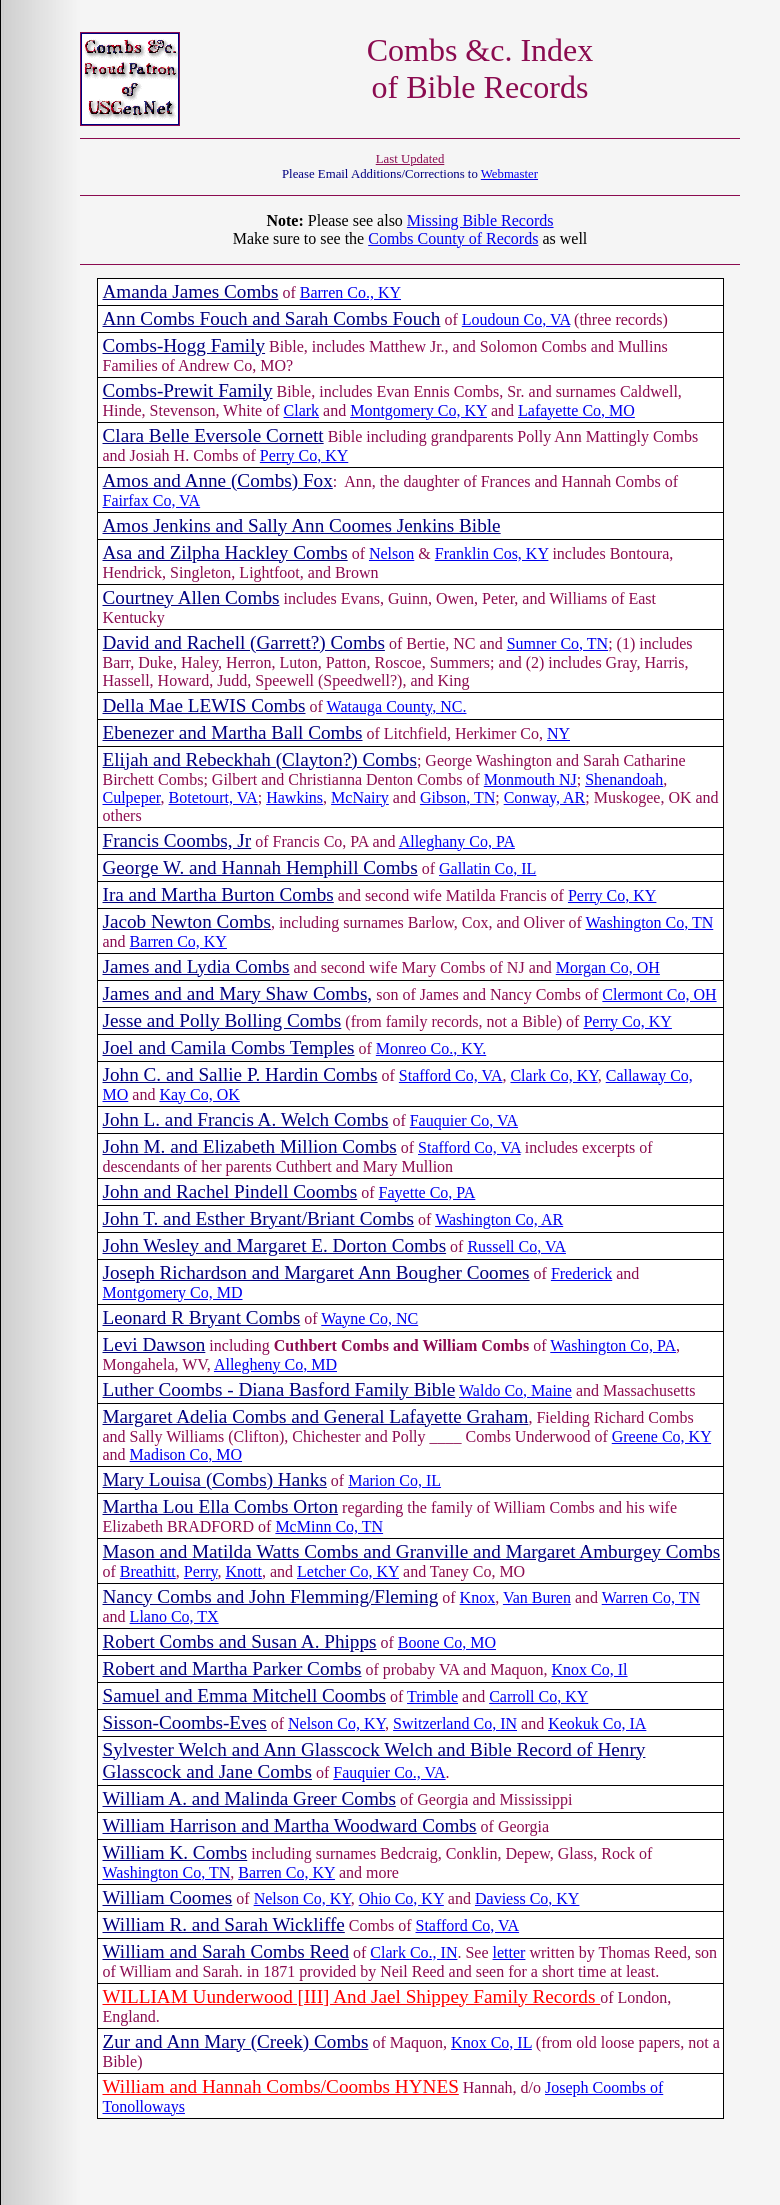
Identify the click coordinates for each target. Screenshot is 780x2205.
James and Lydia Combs (196, 966)
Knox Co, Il (590, 1669)
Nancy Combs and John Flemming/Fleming (271, 1596)
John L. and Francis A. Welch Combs (246, 1119)
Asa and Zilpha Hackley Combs (225, 552)
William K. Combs (175, 1852)
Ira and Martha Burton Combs (218, 894)
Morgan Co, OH (608, 967)
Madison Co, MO (186, 1454)
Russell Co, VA (516, 1246)
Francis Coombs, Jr (177, 840)
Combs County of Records (453, 238)
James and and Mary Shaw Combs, (238, 993)
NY (558, 733)
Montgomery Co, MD (173, 1292)
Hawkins (294, 797)
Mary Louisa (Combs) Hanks (215, 1479)
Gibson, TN (457, 797)
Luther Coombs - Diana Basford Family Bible (279, 1389)
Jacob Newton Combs (187, 921)
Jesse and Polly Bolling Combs (222, 1020)
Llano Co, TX (174, 1616)
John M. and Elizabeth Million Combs (250, 1146)
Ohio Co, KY (401, 1898)
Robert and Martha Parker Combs (232, 1668)
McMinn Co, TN (329, 1526)
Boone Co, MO (447, 1642)
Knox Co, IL (491, 2042)
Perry (201, 1571)
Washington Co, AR (499, 1219)
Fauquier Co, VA (464, 1120)
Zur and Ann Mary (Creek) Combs (236, 2041)
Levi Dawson (154, 1344)
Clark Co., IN (413, 1952)
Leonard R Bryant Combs (202, 1317)
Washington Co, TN (650, 922)
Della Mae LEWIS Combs (204, 705)
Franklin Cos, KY (492, 553)
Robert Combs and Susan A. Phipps (240, 1641)
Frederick (581, 1273)
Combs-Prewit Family (188, 390)
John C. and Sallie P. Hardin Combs (240, 1074)
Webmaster (509, 174)
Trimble (432, 1696)
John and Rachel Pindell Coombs (230, 1191)
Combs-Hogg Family (184, 345)
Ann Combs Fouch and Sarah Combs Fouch (272, 318)
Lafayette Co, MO (576, 410)
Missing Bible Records (480, 220)
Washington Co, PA (613, 1345)
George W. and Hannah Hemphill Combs (260, 867)
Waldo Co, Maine (515, 1390)
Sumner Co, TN (557, 643)
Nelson (391, 553)
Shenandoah (624, 779)
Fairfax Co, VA (152, 500)
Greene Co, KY (661, 1436)
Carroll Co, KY (538, 1696)
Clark (302, 410)
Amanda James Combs (191, 291)
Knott (243, 1571)
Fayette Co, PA (427, 1192)
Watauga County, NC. (397, 706)
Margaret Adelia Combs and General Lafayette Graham (316, 1416)
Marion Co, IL (394, 1480)
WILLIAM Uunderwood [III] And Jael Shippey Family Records (352, 1996)
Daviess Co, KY (527, 1898)
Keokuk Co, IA (597, 1723)
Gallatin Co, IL (487, 868)
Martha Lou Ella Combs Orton (221, 1506)
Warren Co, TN (651, 1597)
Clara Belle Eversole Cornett (213, 435)
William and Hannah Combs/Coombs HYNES (281, 2086)
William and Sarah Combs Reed (226, 1951)
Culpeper (132, 797)
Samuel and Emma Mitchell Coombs (245, 1695)
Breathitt (148, 1571)
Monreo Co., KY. (431, 1048)
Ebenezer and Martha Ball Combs (233, 732)
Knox (478, 1597)
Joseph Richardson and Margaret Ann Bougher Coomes (316, 1272)
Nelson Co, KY (336, 1723)
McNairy (360, 797)
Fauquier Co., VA (389, 1772)
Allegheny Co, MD (275, 1364)
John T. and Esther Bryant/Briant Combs (259, 1218)
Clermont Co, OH (659, 994)
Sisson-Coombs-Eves (185, 1722)
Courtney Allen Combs (191, 597)
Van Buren (537, 1597)
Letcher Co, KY (348, 1571)
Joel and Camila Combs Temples (229, 1047)
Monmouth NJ (530, 779)
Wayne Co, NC (369, 1318)
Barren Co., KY (350, 292)
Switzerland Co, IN (455, 1723)
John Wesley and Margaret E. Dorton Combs (275, 1245)
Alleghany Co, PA (457, 841)
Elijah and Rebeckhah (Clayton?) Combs (260, 759)
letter (509, 1952)
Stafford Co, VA (451, 1075)
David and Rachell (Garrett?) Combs (244, 642)
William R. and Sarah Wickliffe (224, 1924)
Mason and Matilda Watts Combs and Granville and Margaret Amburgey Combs (412, 1551)
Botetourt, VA (213, 797)
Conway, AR (545, 797)
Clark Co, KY (553, 1075)
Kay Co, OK (199, 1094)
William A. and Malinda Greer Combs (249, 1798)
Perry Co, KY (304, 455)
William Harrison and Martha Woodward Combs (290, 1825)
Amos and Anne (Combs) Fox (218, 480)
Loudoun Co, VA (516, 319)
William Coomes (168, 1897)
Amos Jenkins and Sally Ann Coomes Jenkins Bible (302, 525)
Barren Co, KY (178, 941)
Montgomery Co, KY (418, 410)
